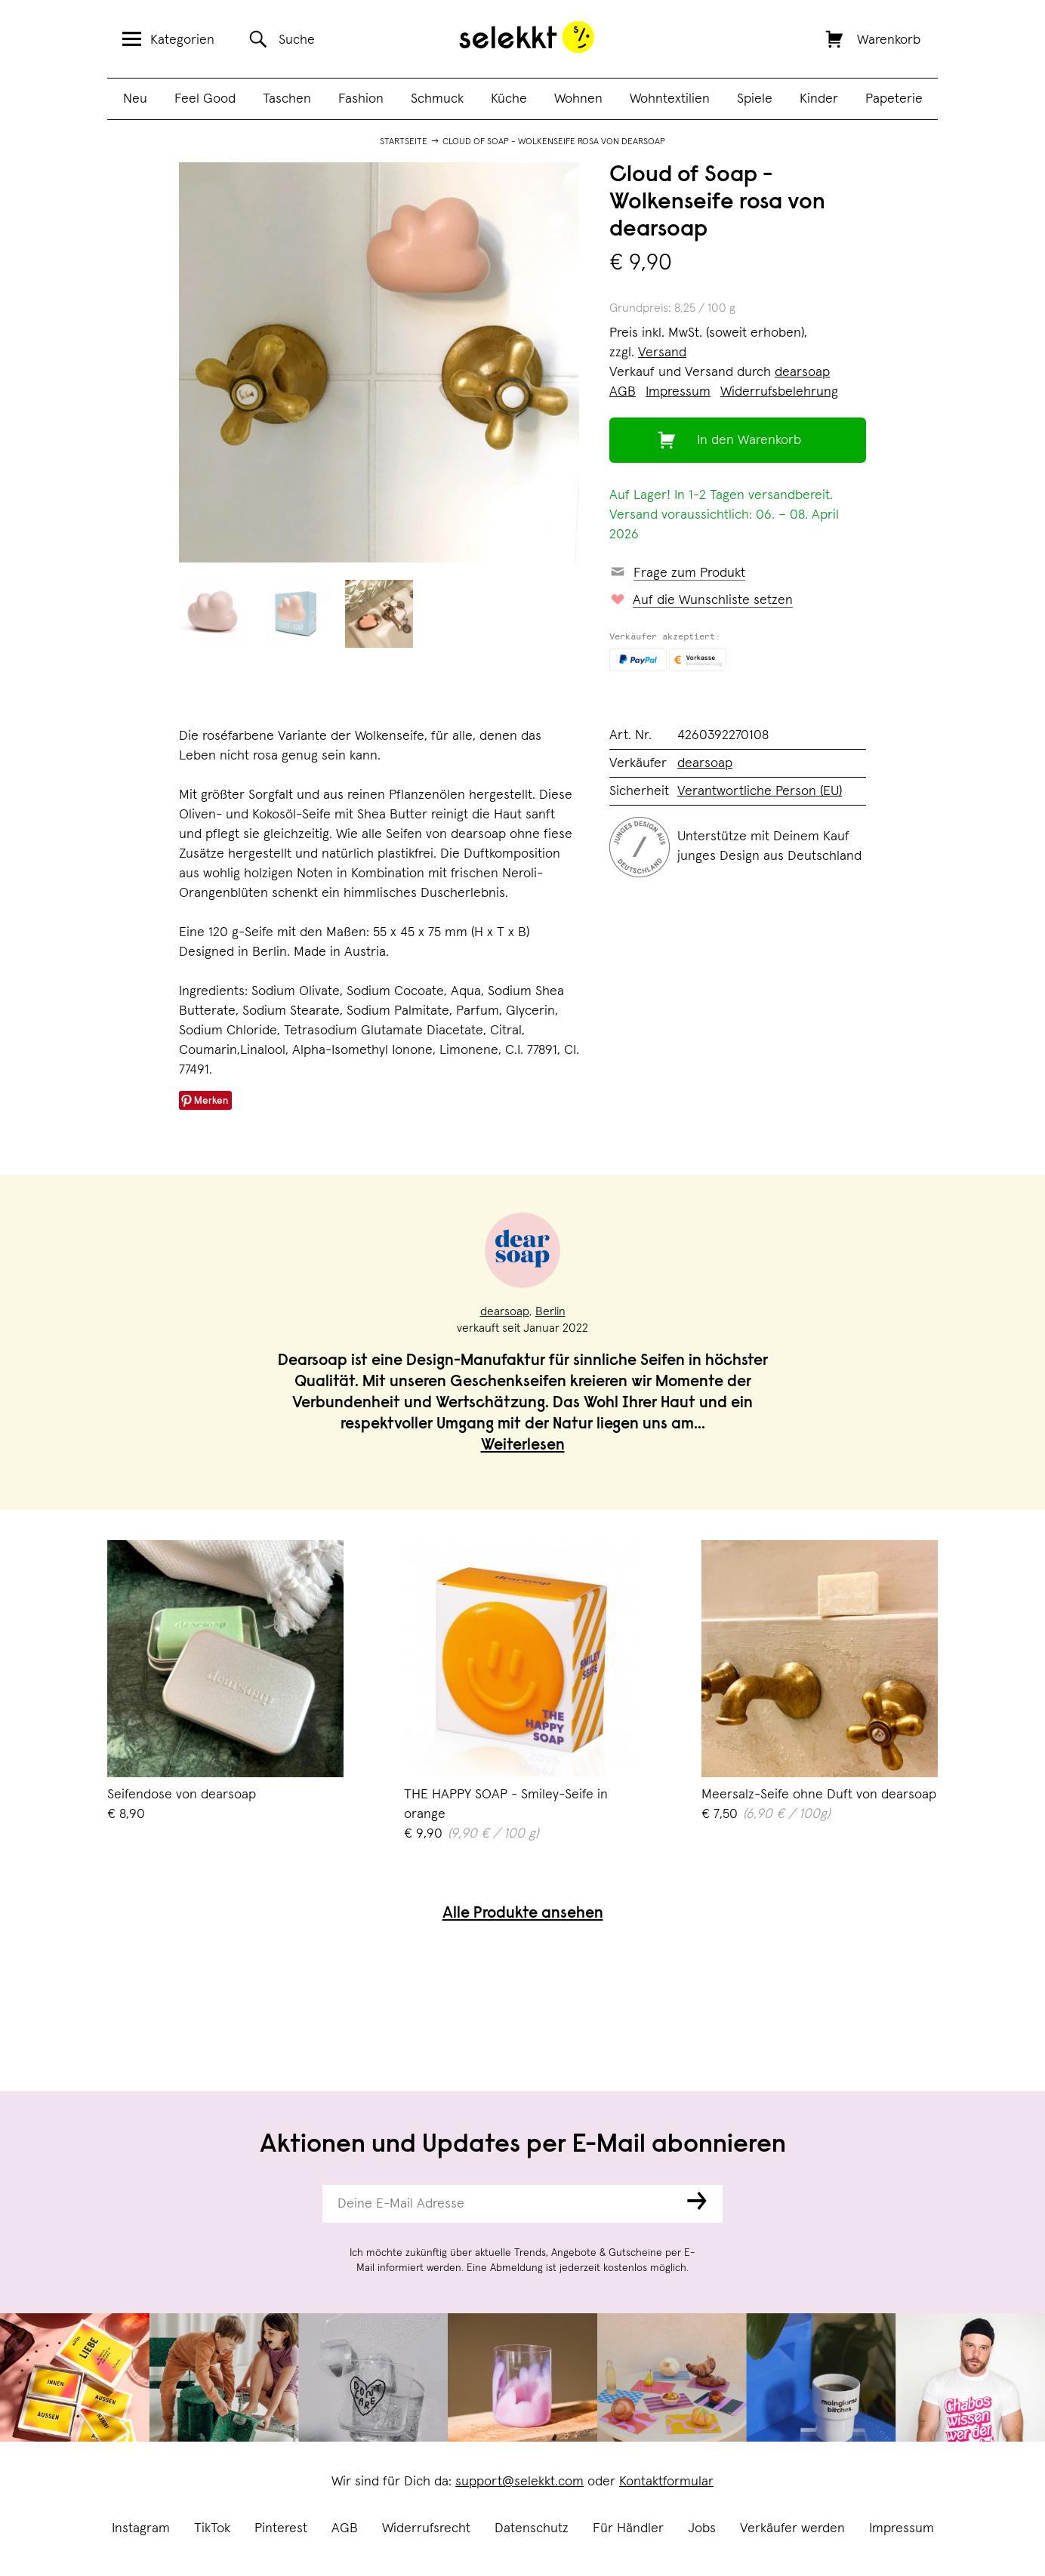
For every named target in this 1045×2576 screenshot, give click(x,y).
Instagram (141, 2528)
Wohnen (578, 99)
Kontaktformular (666, 2481)
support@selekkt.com (519, 2481)
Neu (135, 99)
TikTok (212, 2528)
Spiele (754, 99)
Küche (509, 99)
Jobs (702, 2528)
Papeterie (894, 99)
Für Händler (628, 2528)
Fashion (361, 99)
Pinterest (280, 2528)
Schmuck (437, 99)
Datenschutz (532, 2528)
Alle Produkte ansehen (522, 1914)
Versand (662, 352)
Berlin (550, 1311)
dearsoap (802, 372)
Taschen (287, 99)
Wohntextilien (670, 99)
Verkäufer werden (792, 2528)
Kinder (819, 99)
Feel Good (205, 99)
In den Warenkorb (749, 440)
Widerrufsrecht (426, 2528)
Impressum (901, 2528)
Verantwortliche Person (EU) (759, 791)
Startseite (403, 141)
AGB (344, 2528)
